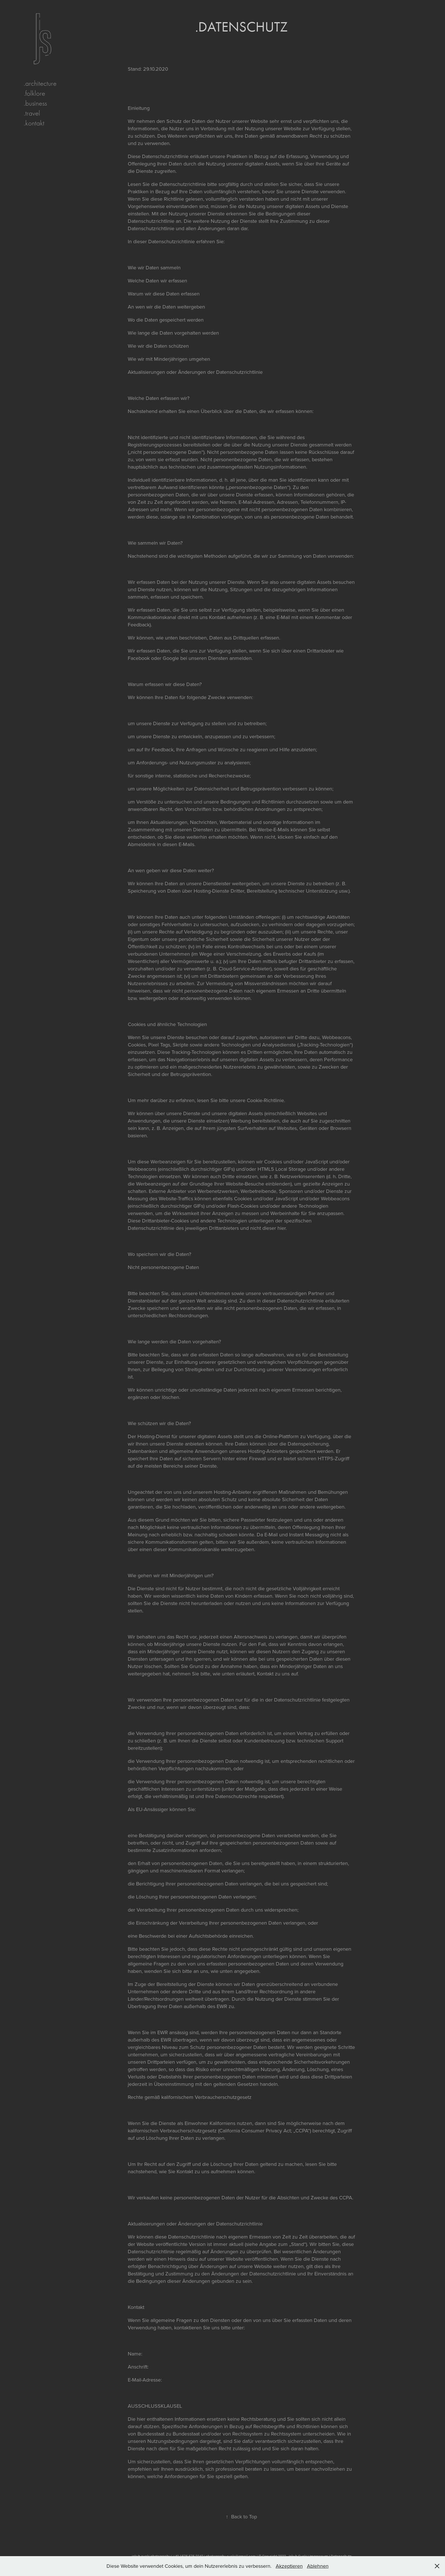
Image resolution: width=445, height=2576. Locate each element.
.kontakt (34, 123)
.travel (32, 113)
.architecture (40, 83)
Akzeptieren (289, 2565)
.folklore (34, 93)
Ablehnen (318, 2565)
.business (35, 103)
